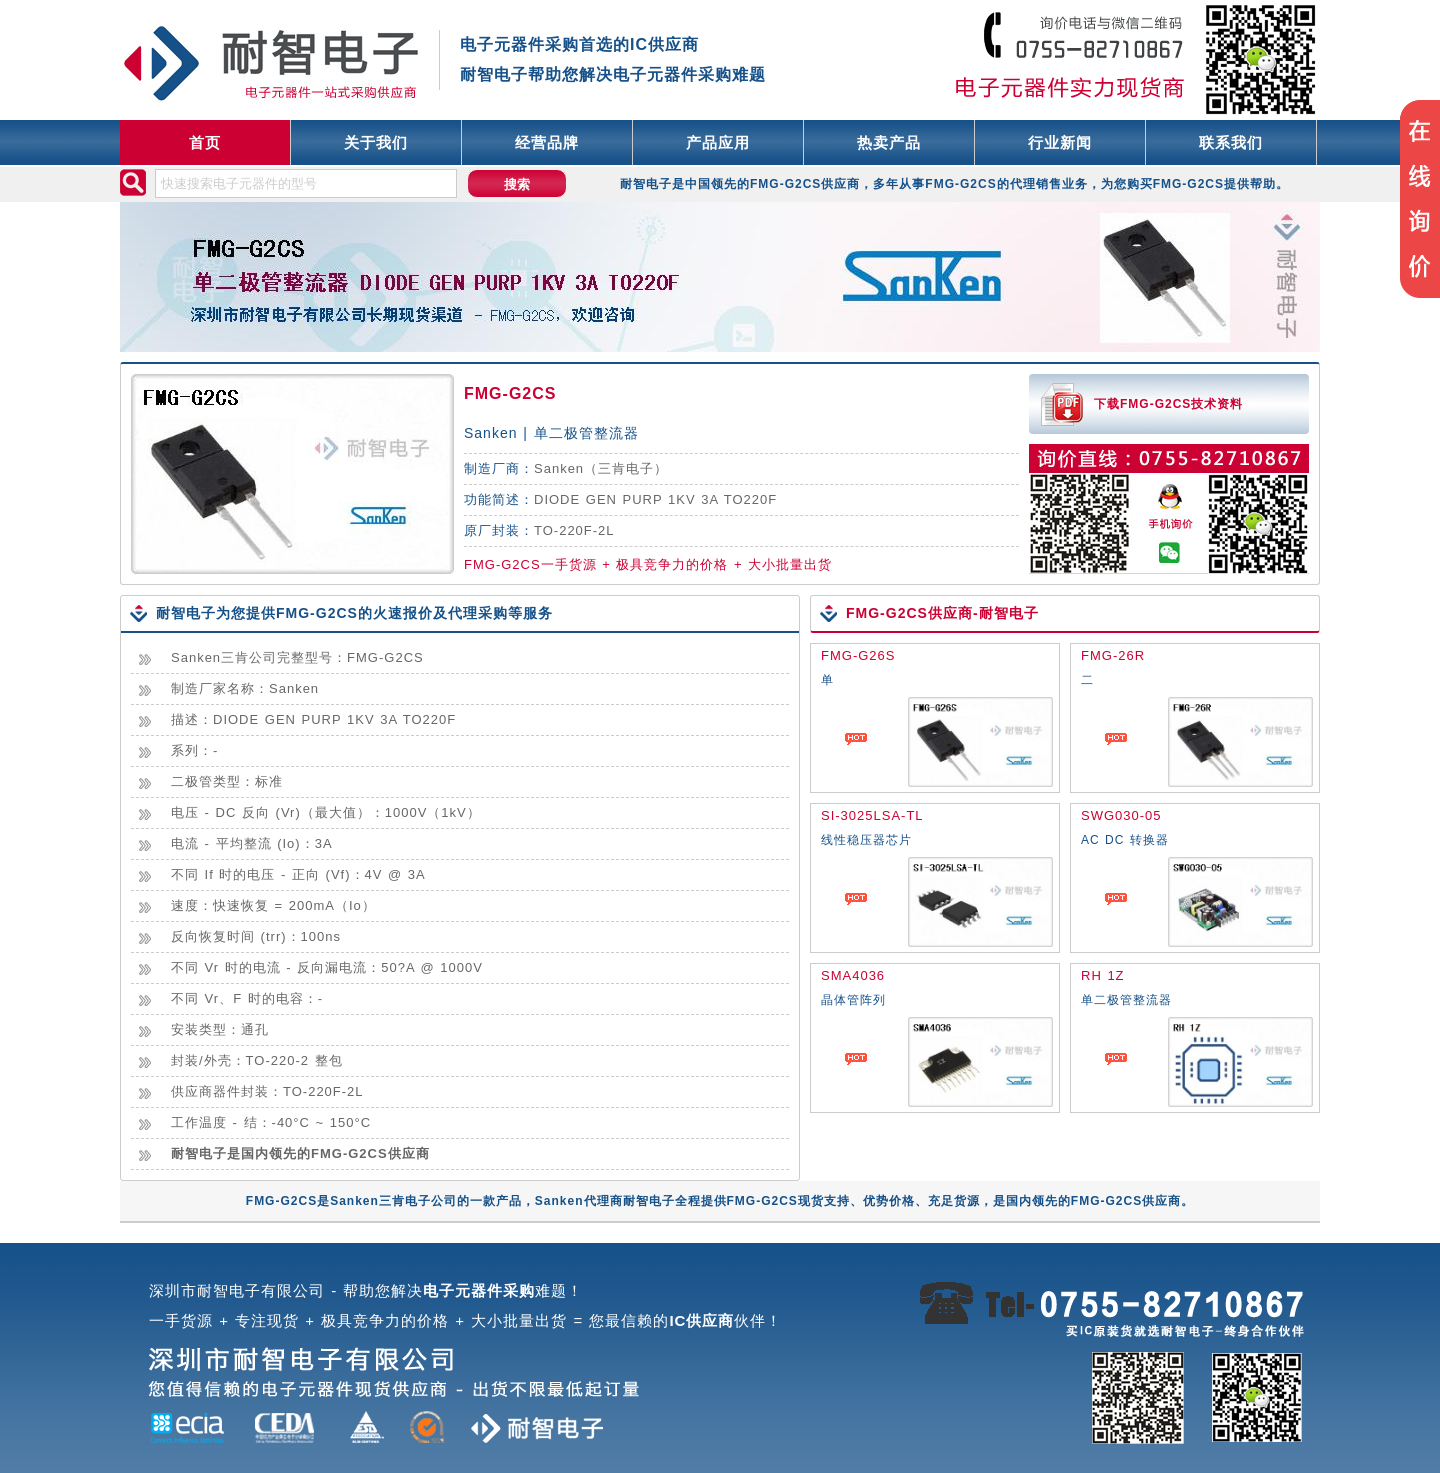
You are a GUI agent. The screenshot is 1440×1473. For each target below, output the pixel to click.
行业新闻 (1060, 142)
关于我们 (376, 142)
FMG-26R (1113, 655)
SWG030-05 (1121, 815)
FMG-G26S (858, 655)
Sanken (559, 468)
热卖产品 (889, 142)
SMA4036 (853, 975)
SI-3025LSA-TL (872, 815)
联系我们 (1231, 142)
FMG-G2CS (510, 393)
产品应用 (718, 142)
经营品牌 (547, 142)
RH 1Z (1103, 975)
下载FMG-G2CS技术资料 (1168, 404)
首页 (205, 142)
